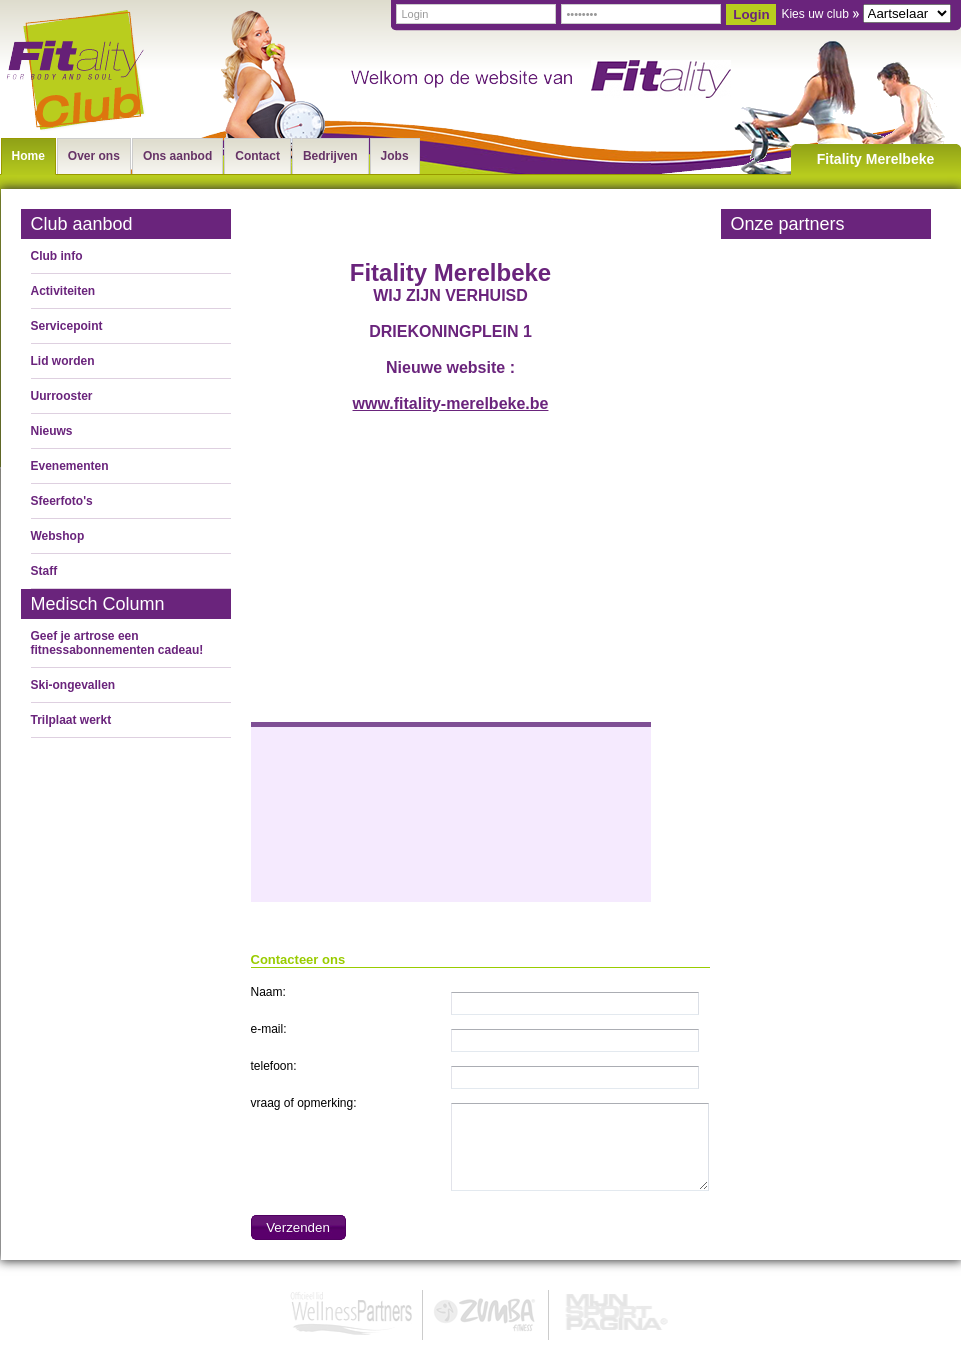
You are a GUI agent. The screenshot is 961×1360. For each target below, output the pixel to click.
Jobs (395, 156)
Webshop (58, 536)
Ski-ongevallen (73, 685)
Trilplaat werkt (71, 720)
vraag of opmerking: (304, 1103)
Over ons (94, 156)
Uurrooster (62, 396)
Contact (257, 156)
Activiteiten (63, 291)
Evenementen (70, 466)
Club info (57, 256)
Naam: (268, 992)
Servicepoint (67, 326)
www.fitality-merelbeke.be (451, 403)
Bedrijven (330, 156)
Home (28, 156)
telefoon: (274, 1066)
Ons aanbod (177, 156)
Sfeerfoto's (62, 501)
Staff (44, 571)
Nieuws (52, 431)
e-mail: (269, 1029)
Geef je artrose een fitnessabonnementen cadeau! (117, 643)
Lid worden (63, 361)
